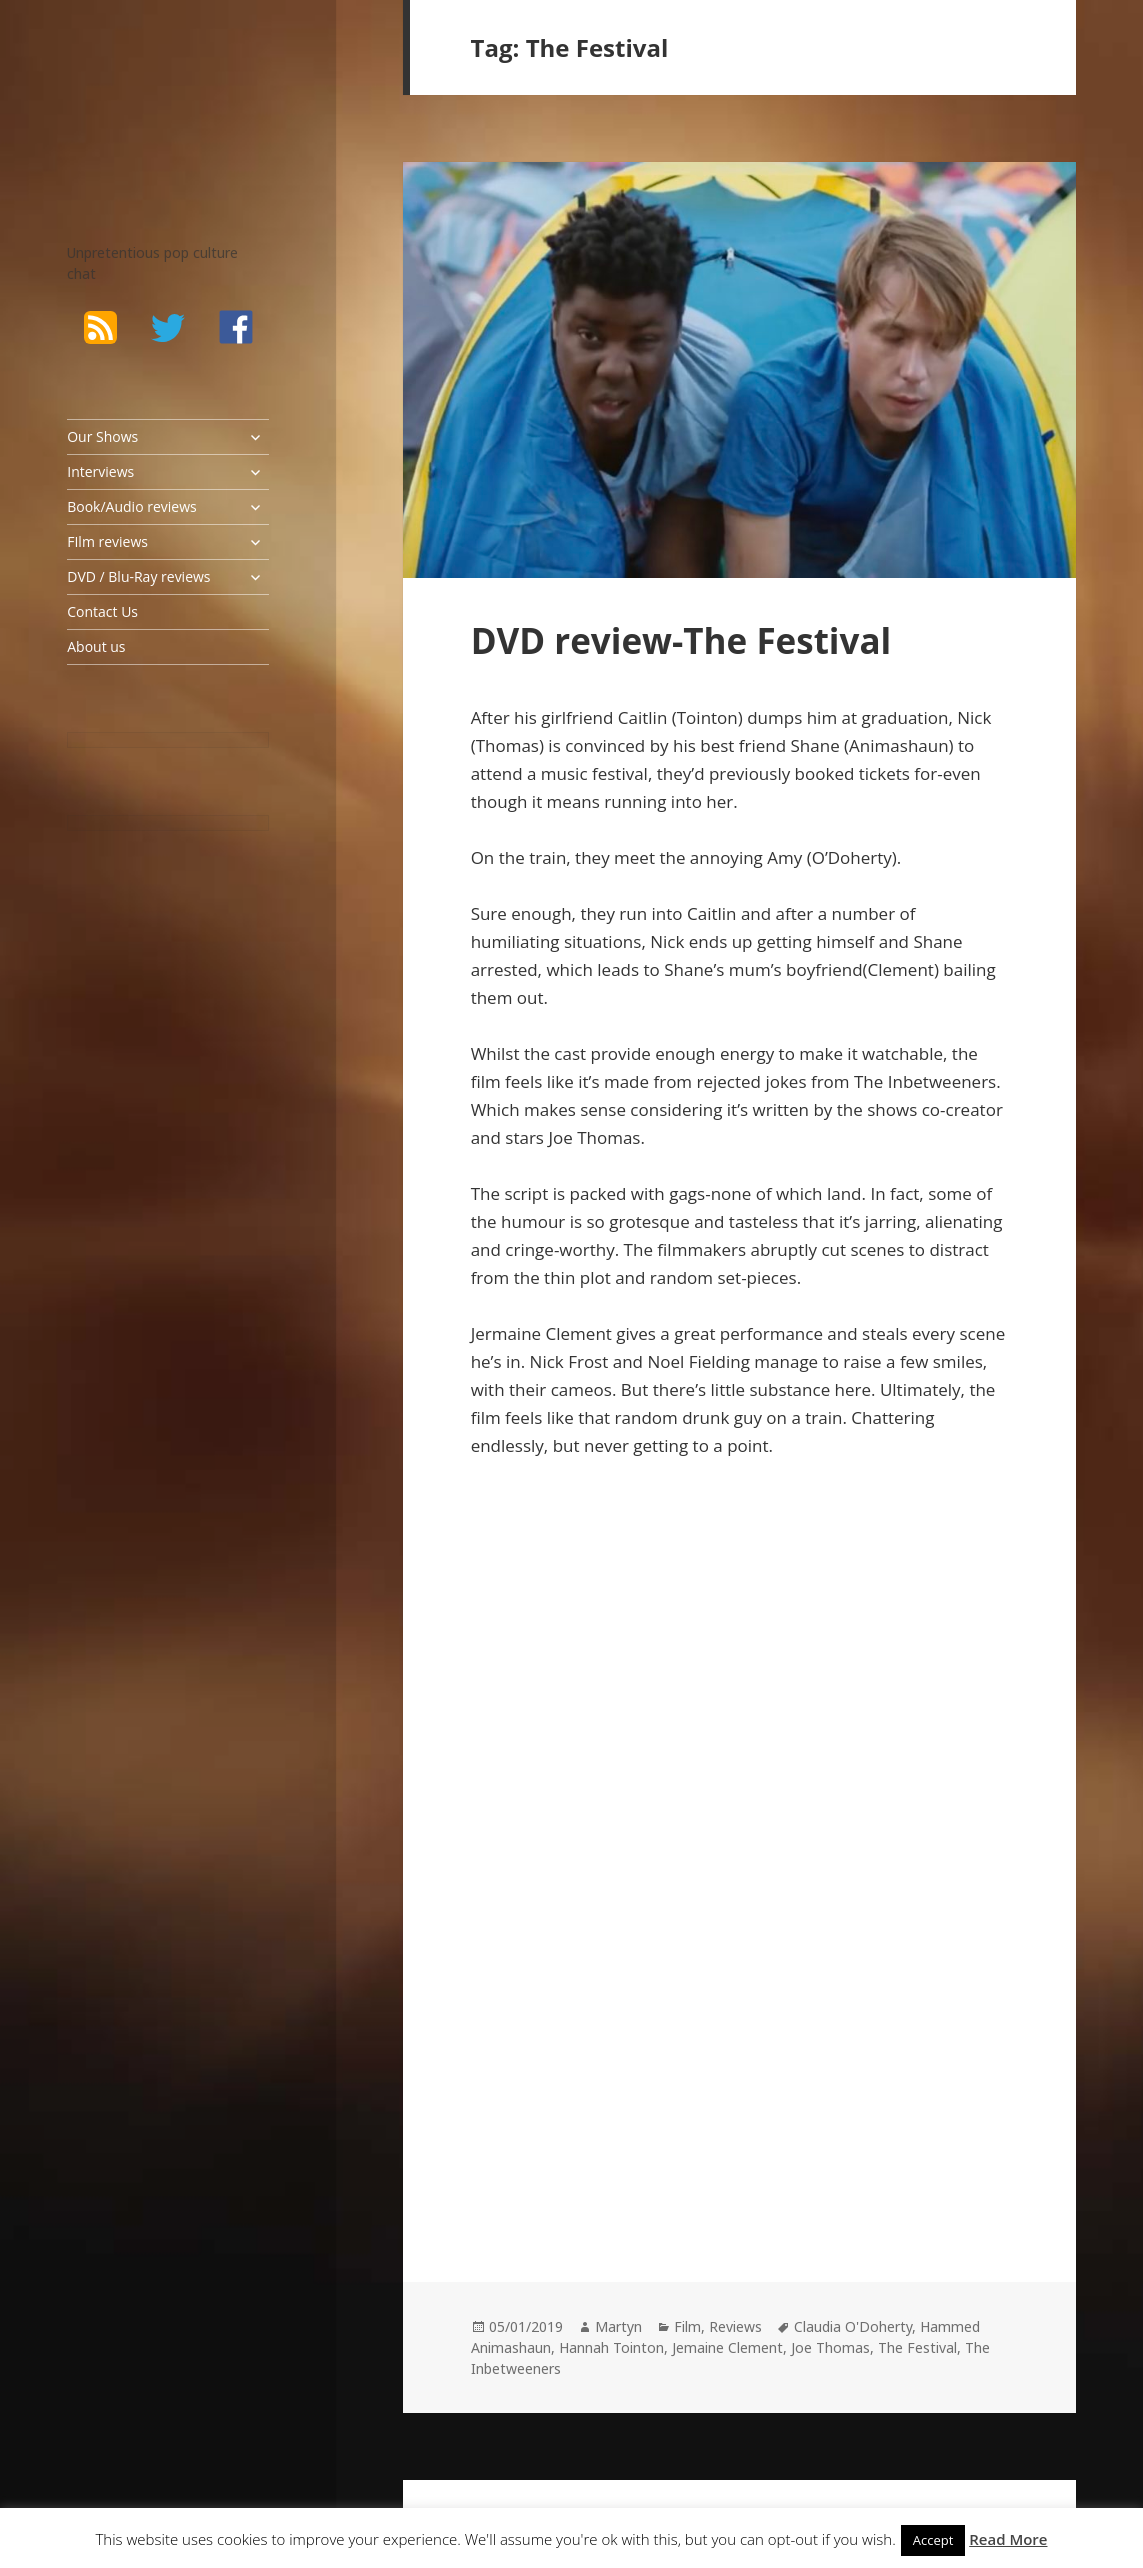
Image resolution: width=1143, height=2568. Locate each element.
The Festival (917, 2347)
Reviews (735, 2326)
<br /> (531, 2007)
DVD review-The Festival (681, 640)
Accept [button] (933, 2540)
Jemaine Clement (727, 2347)
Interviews (100, 471)
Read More (1008, 2539)
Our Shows (102, 436)
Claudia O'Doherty (853, 2326)
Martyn (618, 2326)
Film (687, 2326)
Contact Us (102, 611)
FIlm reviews (107, 541)
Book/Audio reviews (131, 506)
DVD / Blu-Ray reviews (138, 576)
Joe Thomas (830, 2347)
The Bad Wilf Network (142, 96)
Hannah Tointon (611, 2347)
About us (96, 646)
